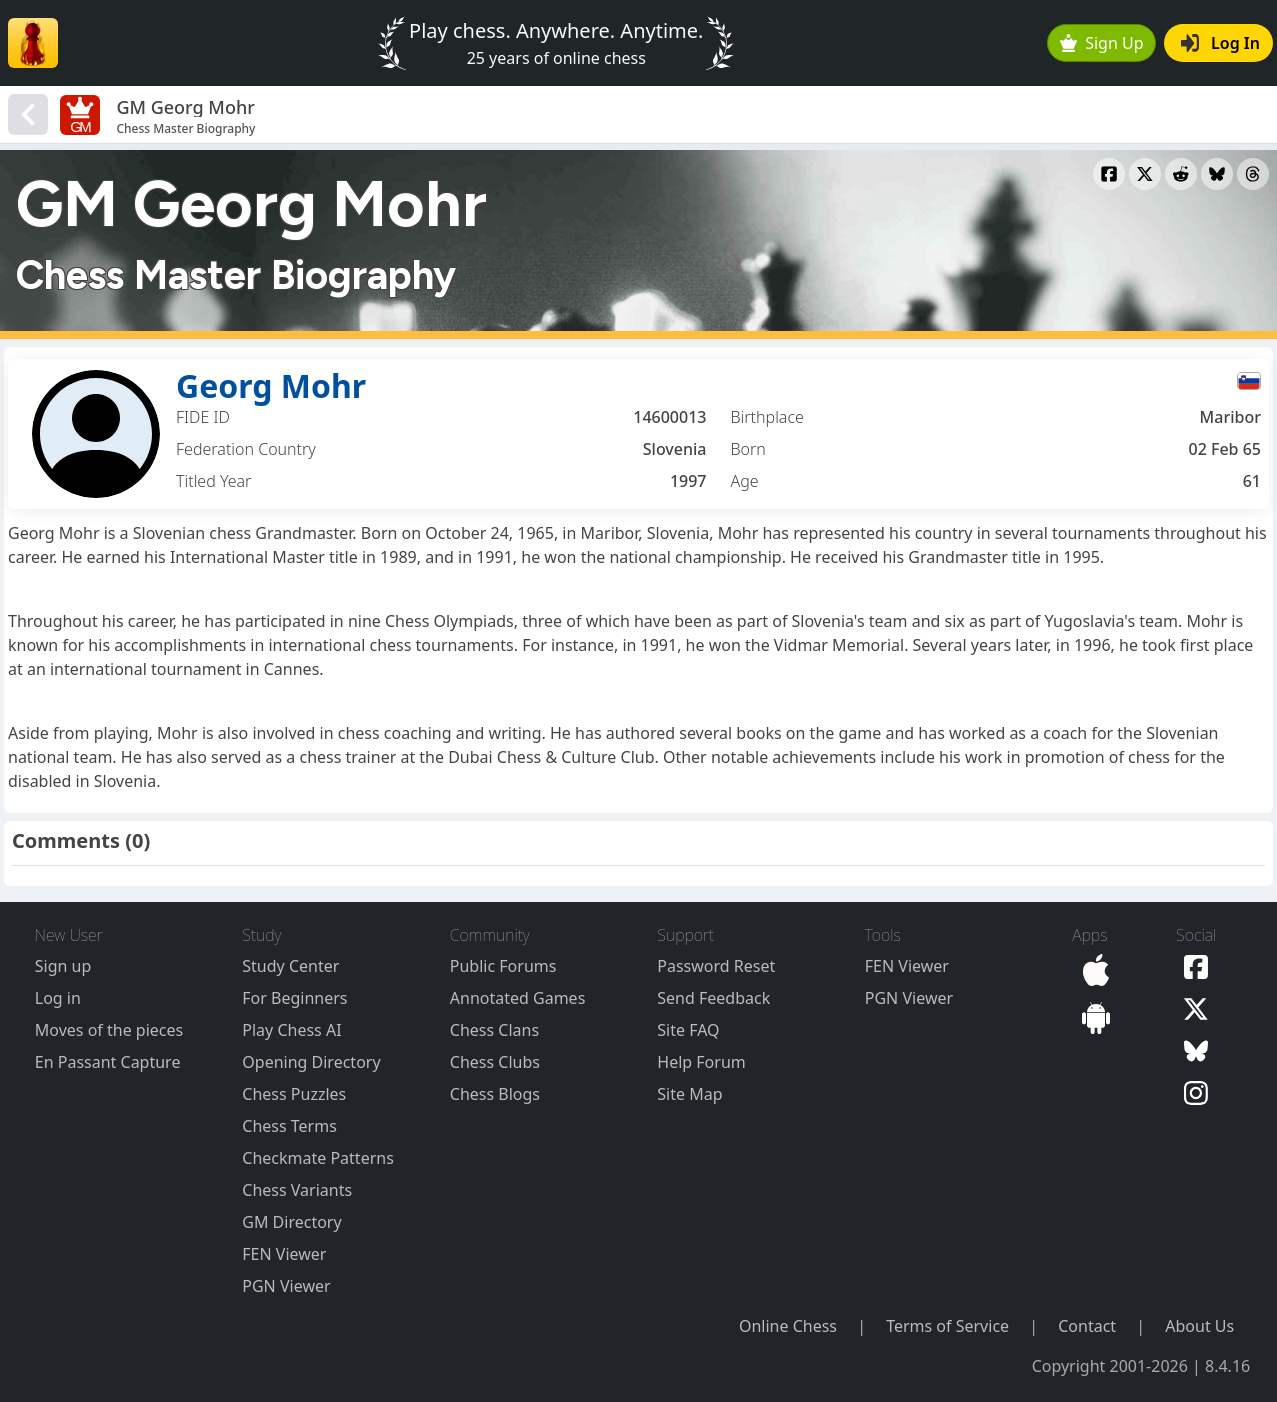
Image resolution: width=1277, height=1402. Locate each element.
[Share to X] (1145, 174)
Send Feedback (713, 998)
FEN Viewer (284, 1254)
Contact (1087, 1326)
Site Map (689, 1094)
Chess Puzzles (294, 1094)
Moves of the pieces (109, 1030)
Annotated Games (518, 998)
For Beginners (294, 998)
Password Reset (716, 966)
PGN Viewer (286, 1286)
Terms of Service (947, 1326)
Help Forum (701, 1062)
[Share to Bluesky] (1217, 174)
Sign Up (1102, 43)
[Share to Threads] (1253, 174)
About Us (1199, 1326)
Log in (58, 998)
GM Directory (291, 1222)
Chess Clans (494, 1030)
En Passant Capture (108, 1062)
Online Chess (788, 1326)
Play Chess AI (291, 1030)
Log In (1220, 43)
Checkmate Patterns (318, 1158)
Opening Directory (311, 1062)
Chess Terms (289, 1126)
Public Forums (503, 966)
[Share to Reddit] (1181, 174)
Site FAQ (688, 1030)
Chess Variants (297, 1190)
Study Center (290, 966)
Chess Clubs (495, 1062)
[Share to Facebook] (1109, 174)
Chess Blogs (495, 1094)
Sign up (63, 966)
